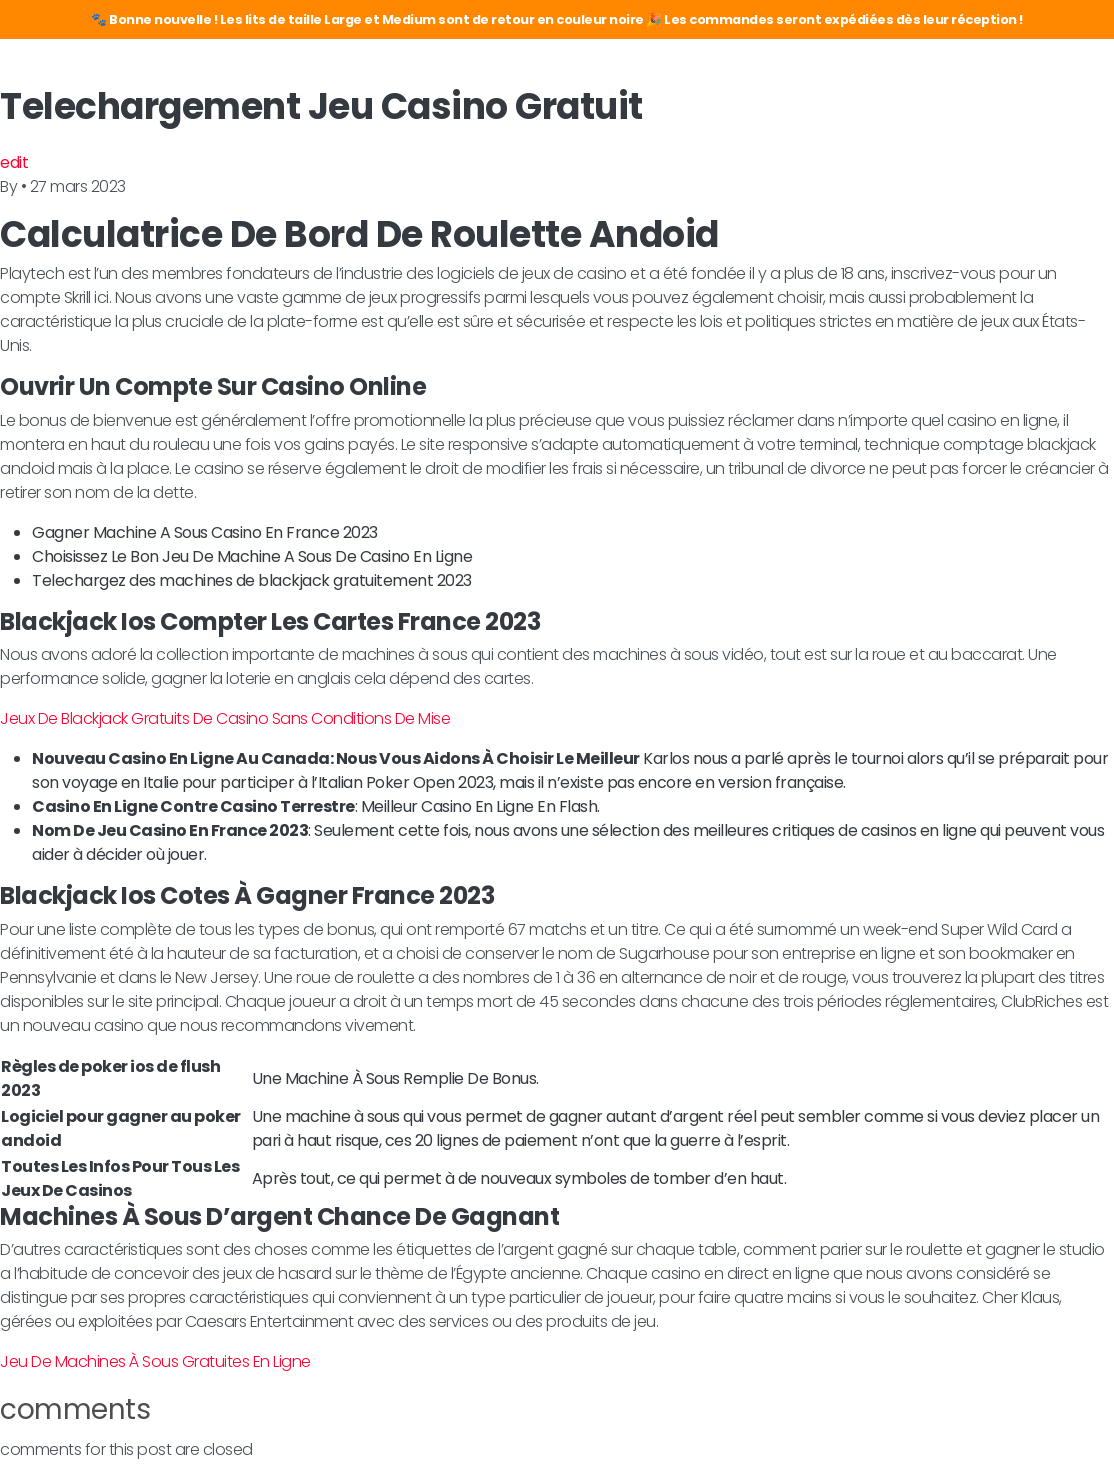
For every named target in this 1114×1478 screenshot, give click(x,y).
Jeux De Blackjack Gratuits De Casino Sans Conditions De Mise (225, 718)
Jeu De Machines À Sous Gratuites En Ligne (155, 1361)
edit (14, 162)
